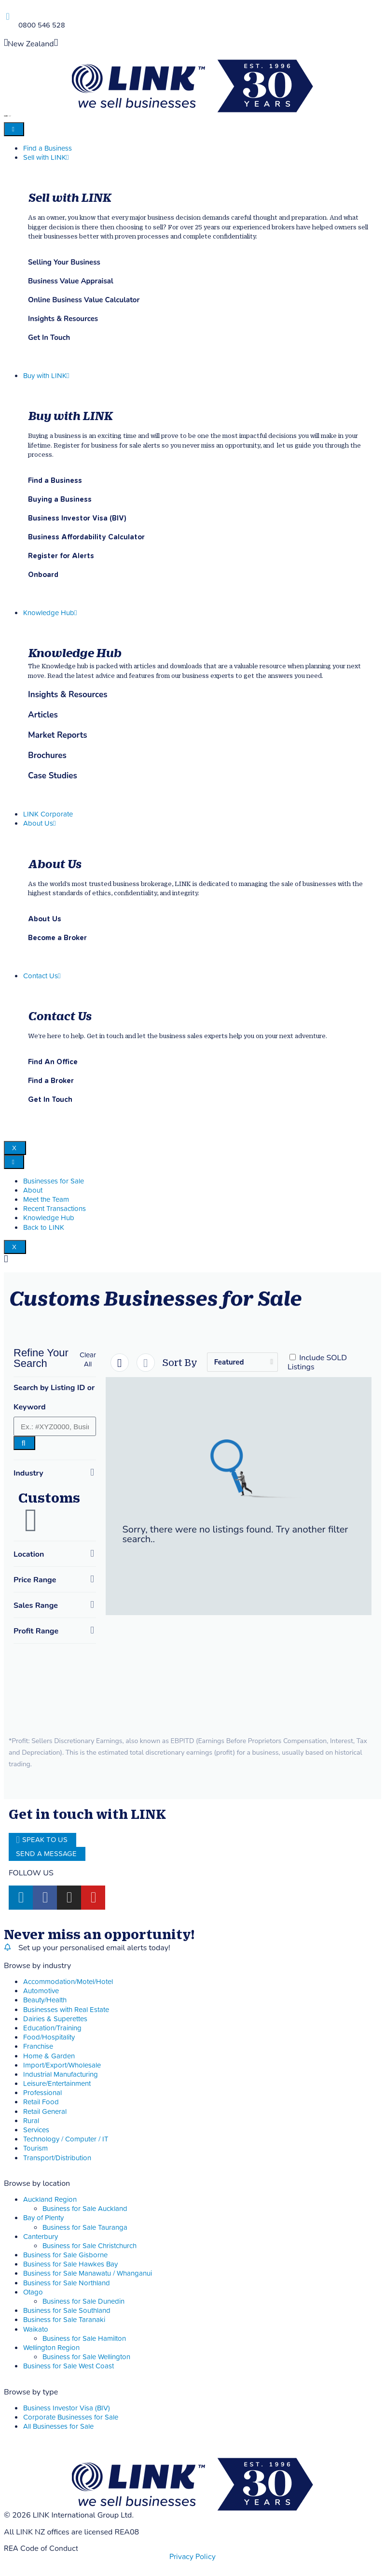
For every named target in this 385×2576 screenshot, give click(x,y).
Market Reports (57, 735)
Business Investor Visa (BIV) (66, 2408)
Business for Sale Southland (66, 2310)
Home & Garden (49, 2056)
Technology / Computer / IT (66, 2139)
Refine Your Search (41, 1358)
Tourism (35, 2148)
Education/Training (52, 2028)
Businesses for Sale (53, 1181)
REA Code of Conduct (41, 2548)
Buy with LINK (46, 376)
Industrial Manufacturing (60, 2074)
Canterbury (40, 2236)
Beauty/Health (45, 2000)
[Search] (24, 1443)
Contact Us (41, 976)
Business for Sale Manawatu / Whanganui (87, 2273)
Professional (42, 2093)
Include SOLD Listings (317, 1362)
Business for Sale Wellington (86, 2357)
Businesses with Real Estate (66, 2009)
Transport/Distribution (57, 2158)
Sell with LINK (46, 157)
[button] (88, 1360)
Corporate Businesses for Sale (70, 2417)
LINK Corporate (48, 814)
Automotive (41, 1991)
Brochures (47, 755)
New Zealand (31, 44)
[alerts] (7, 1947)
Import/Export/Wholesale (62, 2065)
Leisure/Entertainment (57, 2083)
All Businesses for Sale (58, 2426)
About (32, 1190)
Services (36, 2130)
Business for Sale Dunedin (83, 2301)
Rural (31, 2121)
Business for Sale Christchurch (89, 2246)
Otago (33, 2292)
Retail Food (41, 2102)
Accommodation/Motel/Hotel (68, 1981)
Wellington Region (51, 2347)
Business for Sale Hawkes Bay (70, 2264)
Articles (43, 715)
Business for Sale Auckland (84, 2208)
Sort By (180, 1362)
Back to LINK (43, 1227)
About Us (39, 823)
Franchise (38, 2046)
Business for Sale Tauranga (84, 2227)
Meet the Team (46, 1199)
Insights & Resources (67, 695)
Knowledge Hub (50, 613)
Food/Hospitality (49, 2037)
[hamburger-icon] (14, 129)
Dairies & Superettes (55, 2019)
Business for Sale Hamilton (84, 2338)
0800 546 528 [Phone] (41, 25)
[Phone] (7, 16)
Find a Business (47, 148)
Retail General (45, 2111)
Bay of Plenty (43, 2218)
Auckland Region (50, 2199)
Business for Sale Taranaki (64, 2319)
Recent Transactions (54, 1208)
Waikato (35, 2329)
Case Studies (52, 776)
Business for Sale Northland (66, 2283)
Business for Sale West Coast (68, 2366)
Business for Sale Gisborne (65, 2255)
